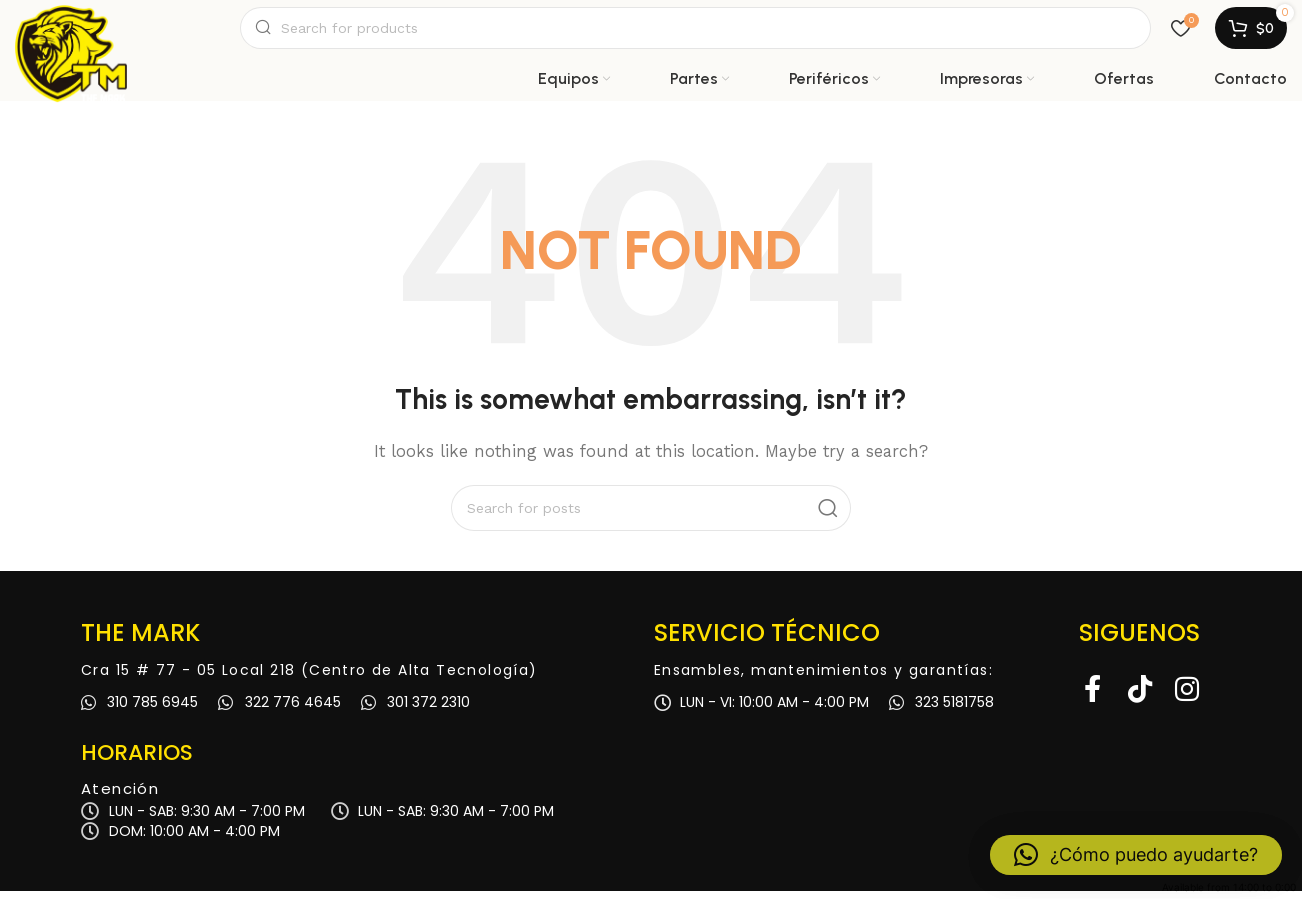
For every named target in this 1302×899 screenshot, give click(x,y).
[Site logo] (71, 32)
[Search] (695, 32)
